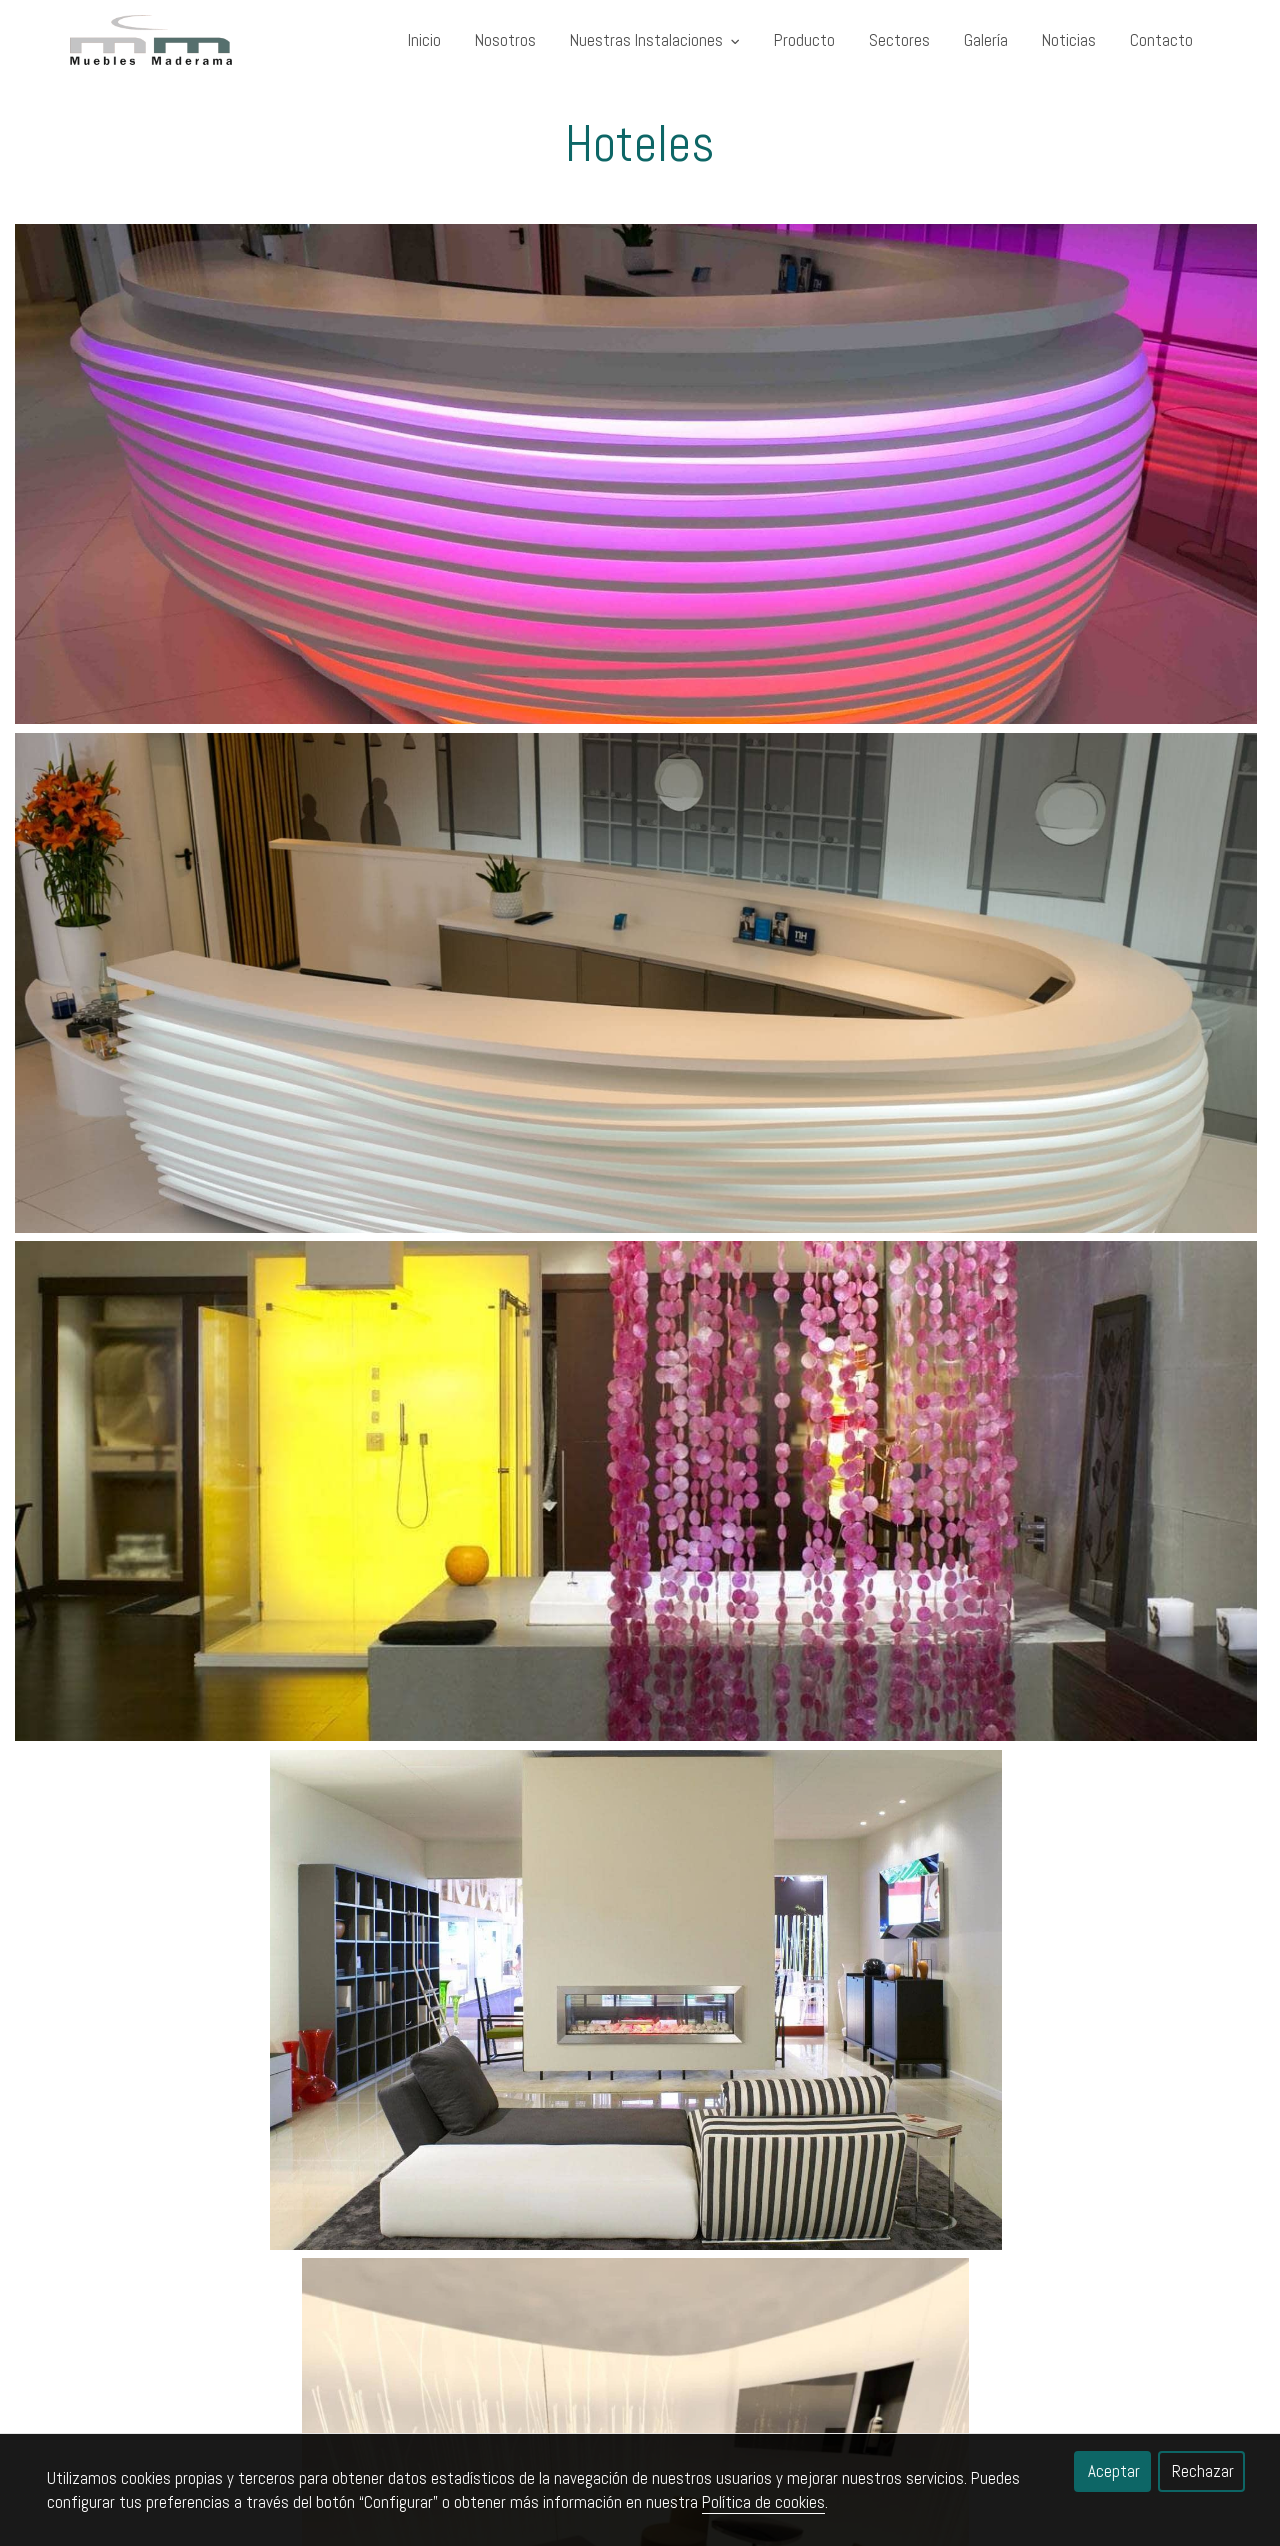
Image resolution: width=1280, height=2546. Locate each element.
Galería (986, 40)
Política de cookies (763, 2502)
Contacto (1161, 40)
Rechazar (1203, 2471)
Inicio (424, 40)
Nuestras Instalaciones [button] (655, 40)
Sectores (899, 40)
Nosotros (505, 40)
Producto (804, 40)
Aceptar (1114, 2471)
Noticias (1069, 40)
